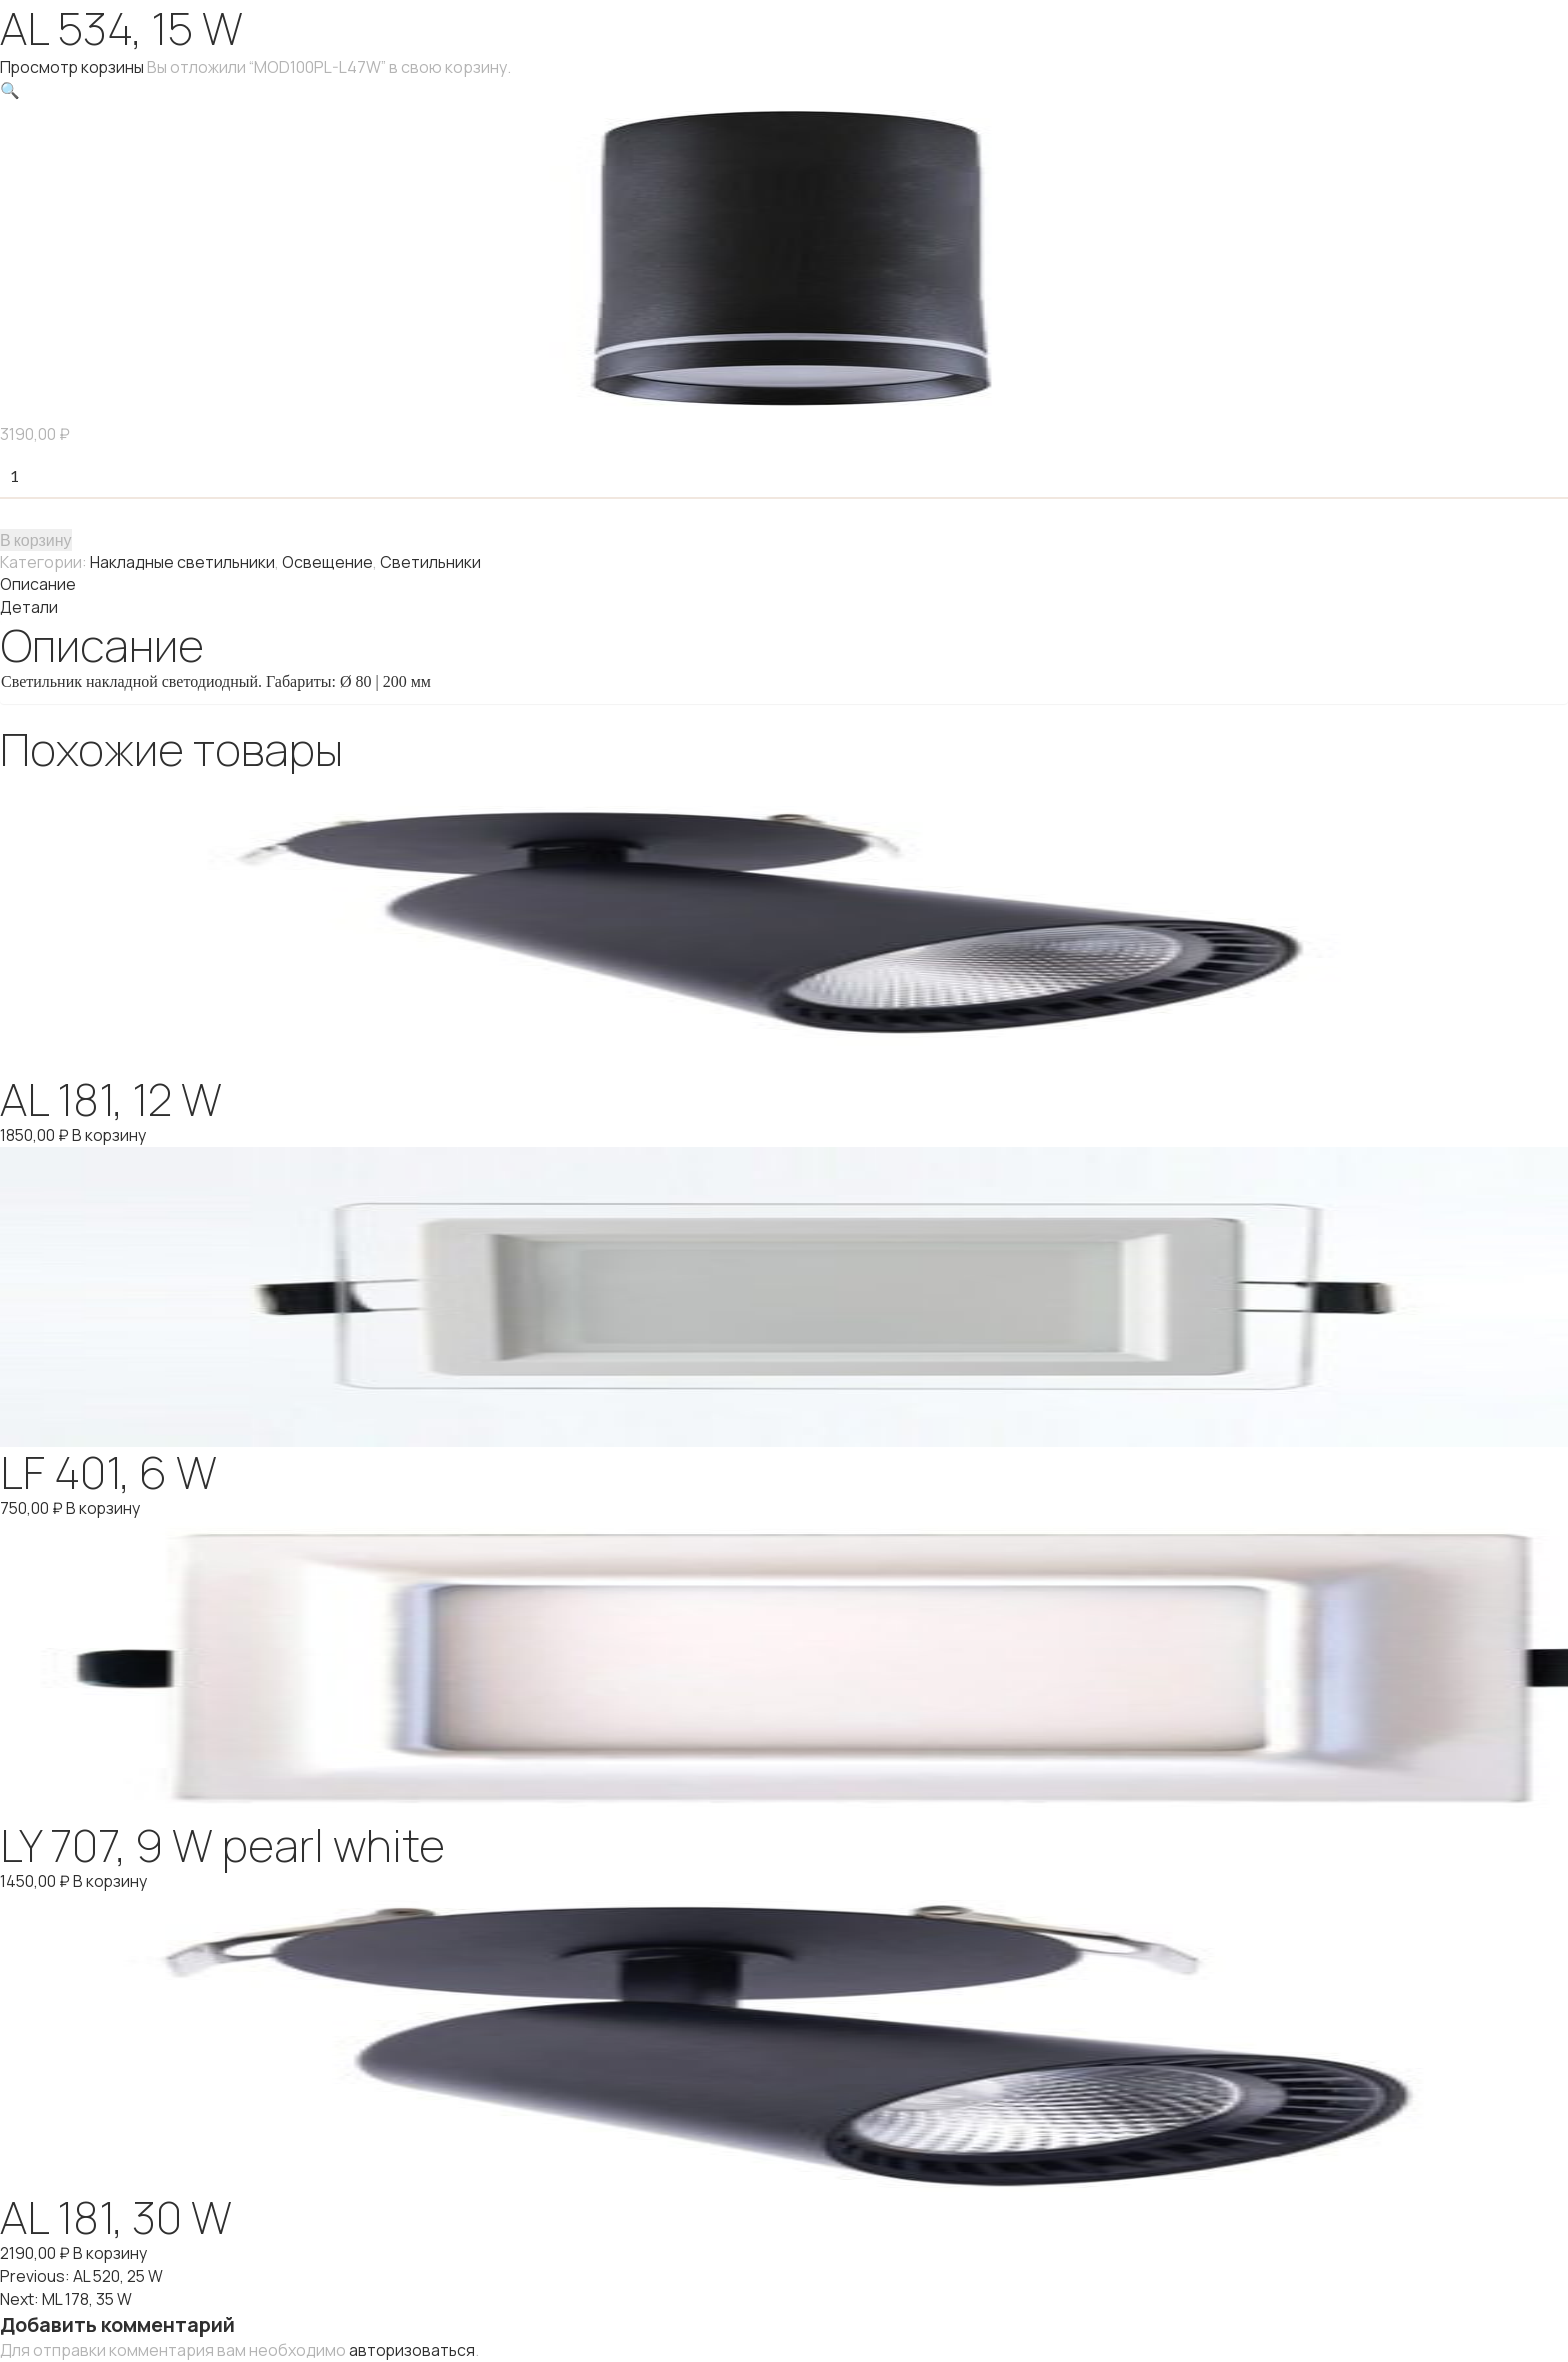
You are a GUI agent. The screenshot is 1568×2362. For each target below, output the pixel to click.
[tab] (784, 582)
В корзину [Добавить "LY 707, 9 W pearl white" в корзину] (111, 1875)
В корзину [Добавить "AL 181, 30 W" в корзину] (110, 2247)
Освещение (328, 560)
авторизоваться (413, 2341)
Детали (29, 604)
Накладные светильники (183, 560)
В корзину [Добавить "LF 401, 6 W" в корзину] (104, 1503)
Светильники (432, 560)
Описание (38, 582)
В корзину (36, 537)
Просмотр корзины (73, 67)
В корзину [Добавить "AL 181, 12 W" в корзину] (110, 1131)
